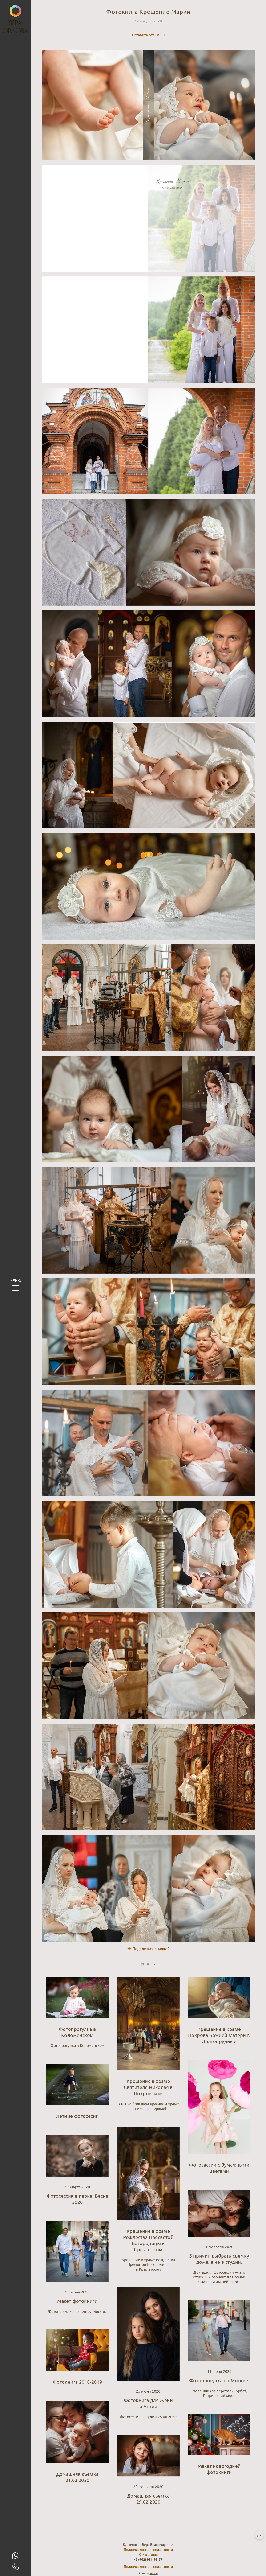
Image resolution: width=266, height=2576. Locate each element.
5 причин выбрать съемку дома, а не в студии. (219, 2259)
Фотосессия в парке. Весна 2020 (77, 2199)
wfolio (154, 2573)
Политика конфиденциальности (148, 2549)
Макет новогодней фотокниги (219, 2469)
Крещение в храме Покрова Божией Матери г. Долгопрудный (219, 2035)
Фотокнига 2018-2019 (77, 2382)
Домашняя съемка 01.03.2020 (77, 2477)
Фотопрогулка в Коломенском (77, 2032)
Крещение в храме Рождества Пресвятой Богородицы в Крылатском (148, 2240)
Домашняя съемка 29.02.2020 (148, 2499)
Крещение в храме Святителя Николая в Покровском (148, 2087)
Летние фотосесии (77, 2116)
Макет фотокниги (77, 2301)
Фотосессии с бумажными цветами (219, 2168)
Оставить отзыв (145, 34)
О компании (148, 2554)
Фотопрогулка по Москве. (219, 2380)
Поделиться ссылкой (151, 1948)
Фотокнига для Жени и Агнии (148, 2403)
